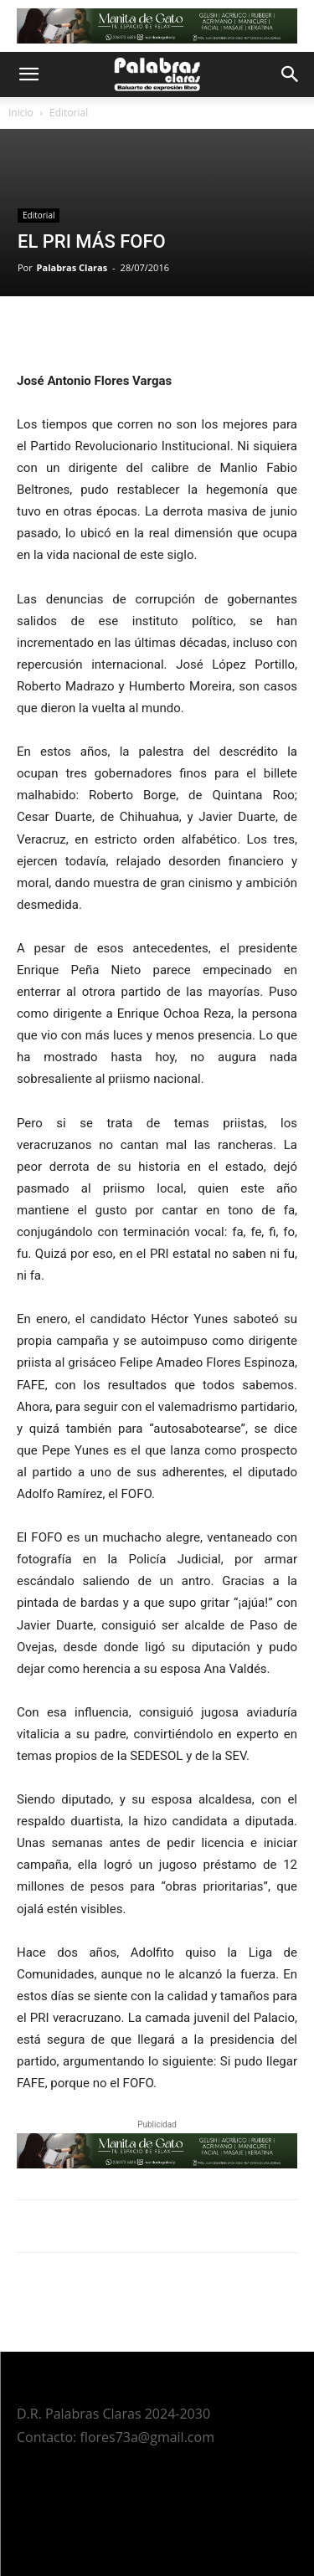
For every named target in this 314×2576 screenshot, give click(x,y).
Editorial (68, 112)
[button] (28, 74)
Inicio (20, 112)
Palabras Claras (72, 267)
